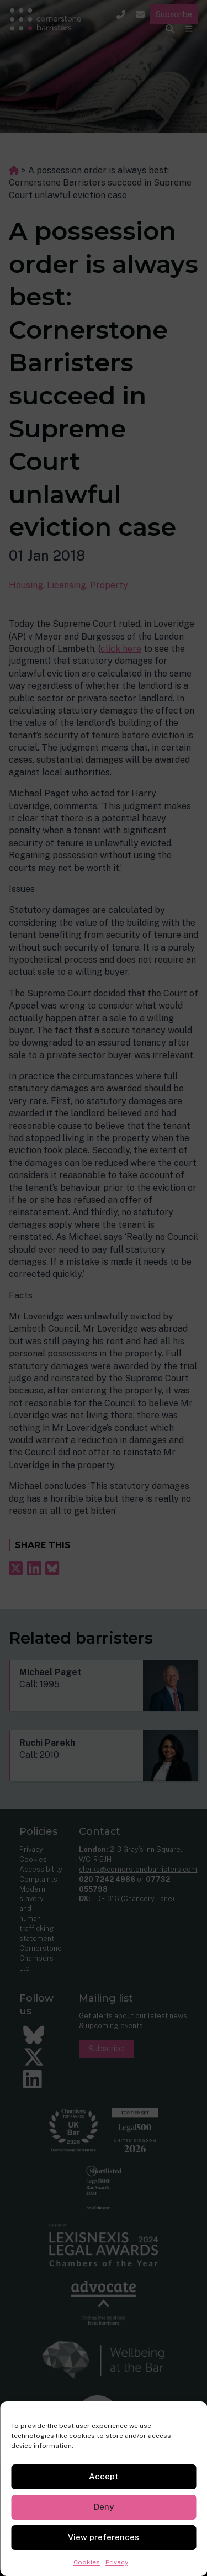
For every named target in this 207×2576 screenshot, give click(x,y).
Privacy (116, 2562)
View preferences (103, 2537)
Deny (104, 2506)
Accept (104, 2476)
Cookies (86, 2562)
